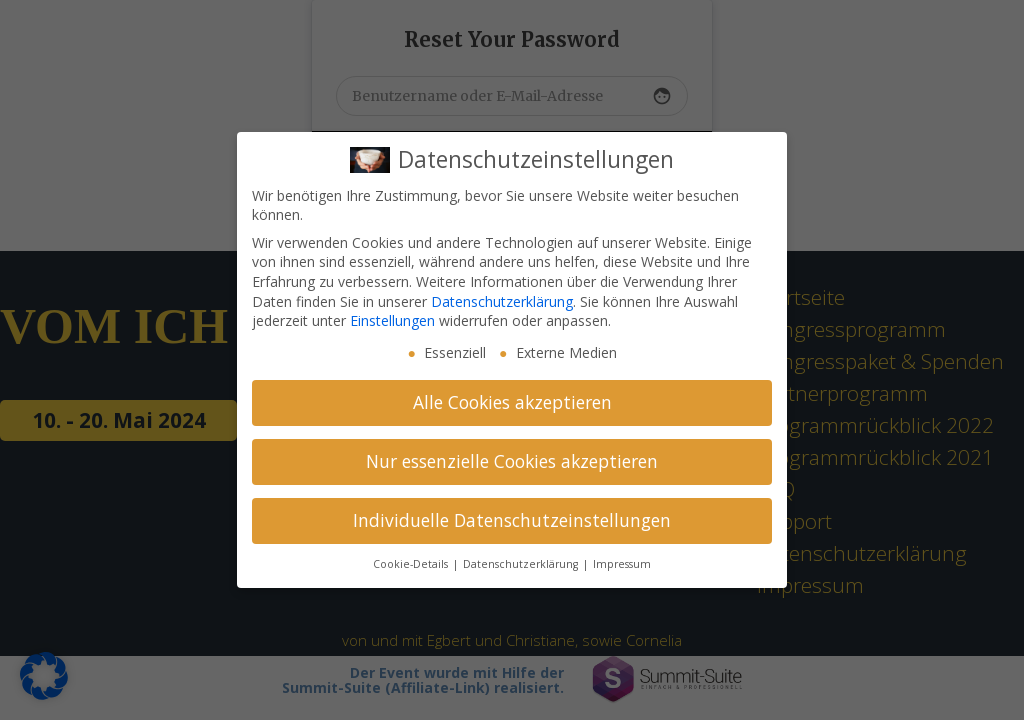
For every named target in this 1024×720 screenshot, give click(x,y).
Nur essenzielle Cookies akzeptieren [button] (512, 461)
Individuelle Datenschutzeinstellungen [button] (512, 520)
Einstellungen (392, 320)
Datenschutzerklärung (502, 301)
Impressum (622, 564)
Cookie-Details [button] (412, 564)
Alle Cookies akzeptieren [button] (512, 402)
